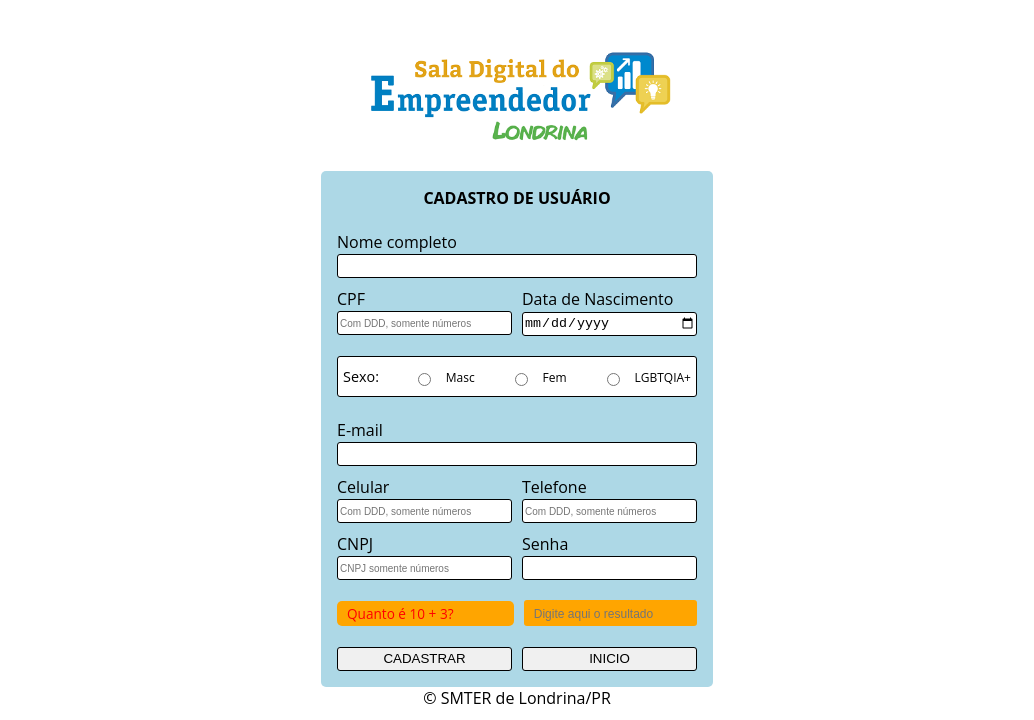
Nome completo (397, 242)
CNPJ (355, 543)
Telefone (554, 486)
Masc (460, 376)
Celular (363, 486)
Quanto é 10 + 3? (400, 612)
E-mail (360, 429)
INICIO (609, 657)
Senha (545, 543)
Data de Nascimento (597, 299)
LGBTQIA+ (663, 376)
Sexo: (360, 375)
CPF (351, 299)
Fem (555, 376)
